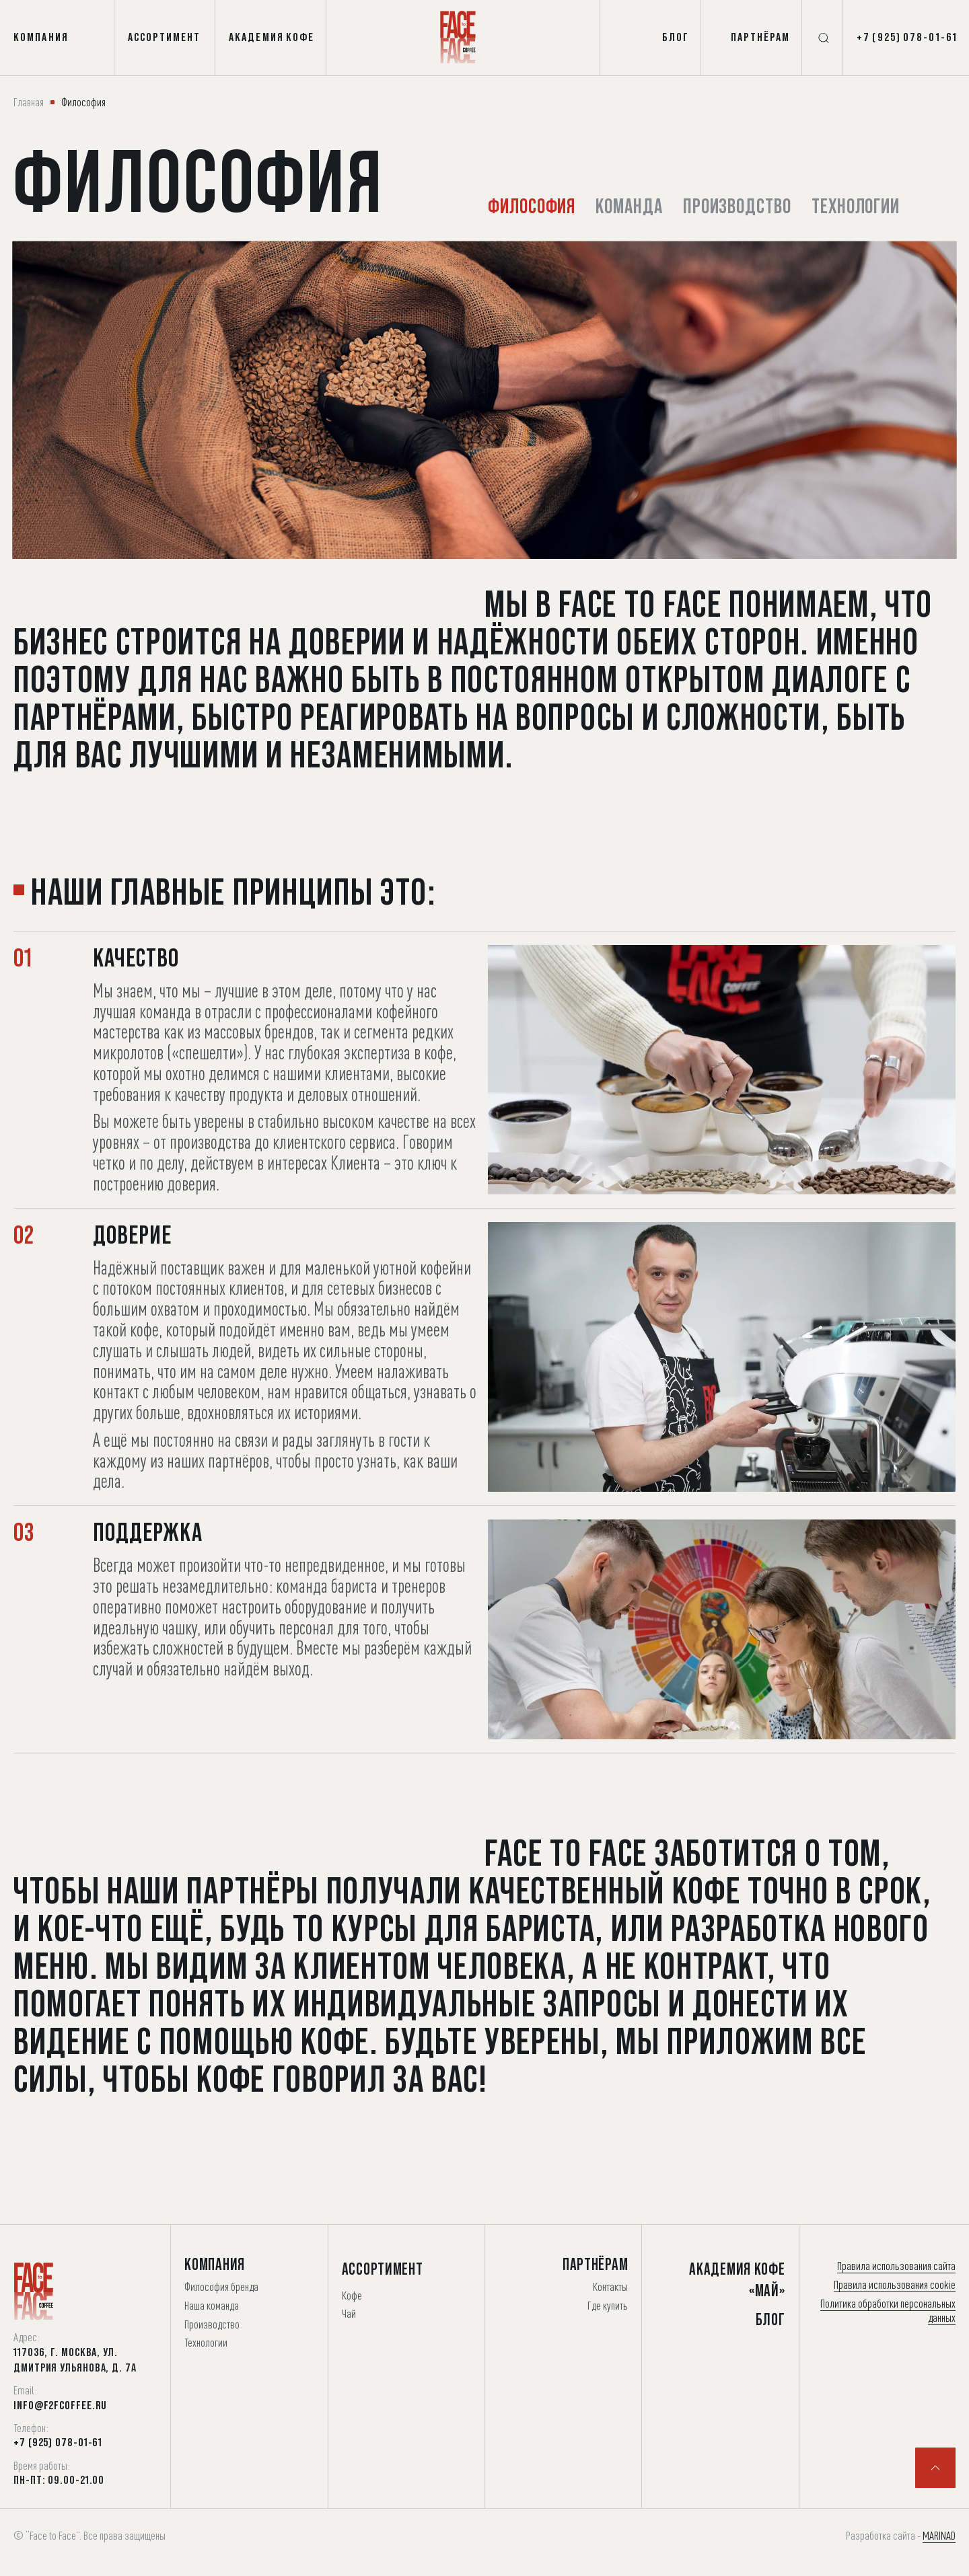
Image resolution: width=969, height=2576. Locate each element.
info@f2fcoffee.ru (60, 2405)
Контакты (610, 2286)
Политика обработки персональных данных (888, 2310)
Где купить (607, 2305)
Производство (743, 205)
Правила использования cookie (895, 2284)
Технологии (864, 205)
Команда (633, 205)
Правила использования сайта (896, 2266)
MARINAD (939, 2535)
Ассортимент (382, 2269)
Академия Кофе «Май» (737, 2279)
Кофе (352, 2295)
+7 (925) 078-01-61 (57, 2442)
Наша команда (211, 2305)
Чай (349, 2313)
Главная (28, 102)
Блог (770, 2319)
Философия (533, 205)
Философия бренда (221, 2286)
